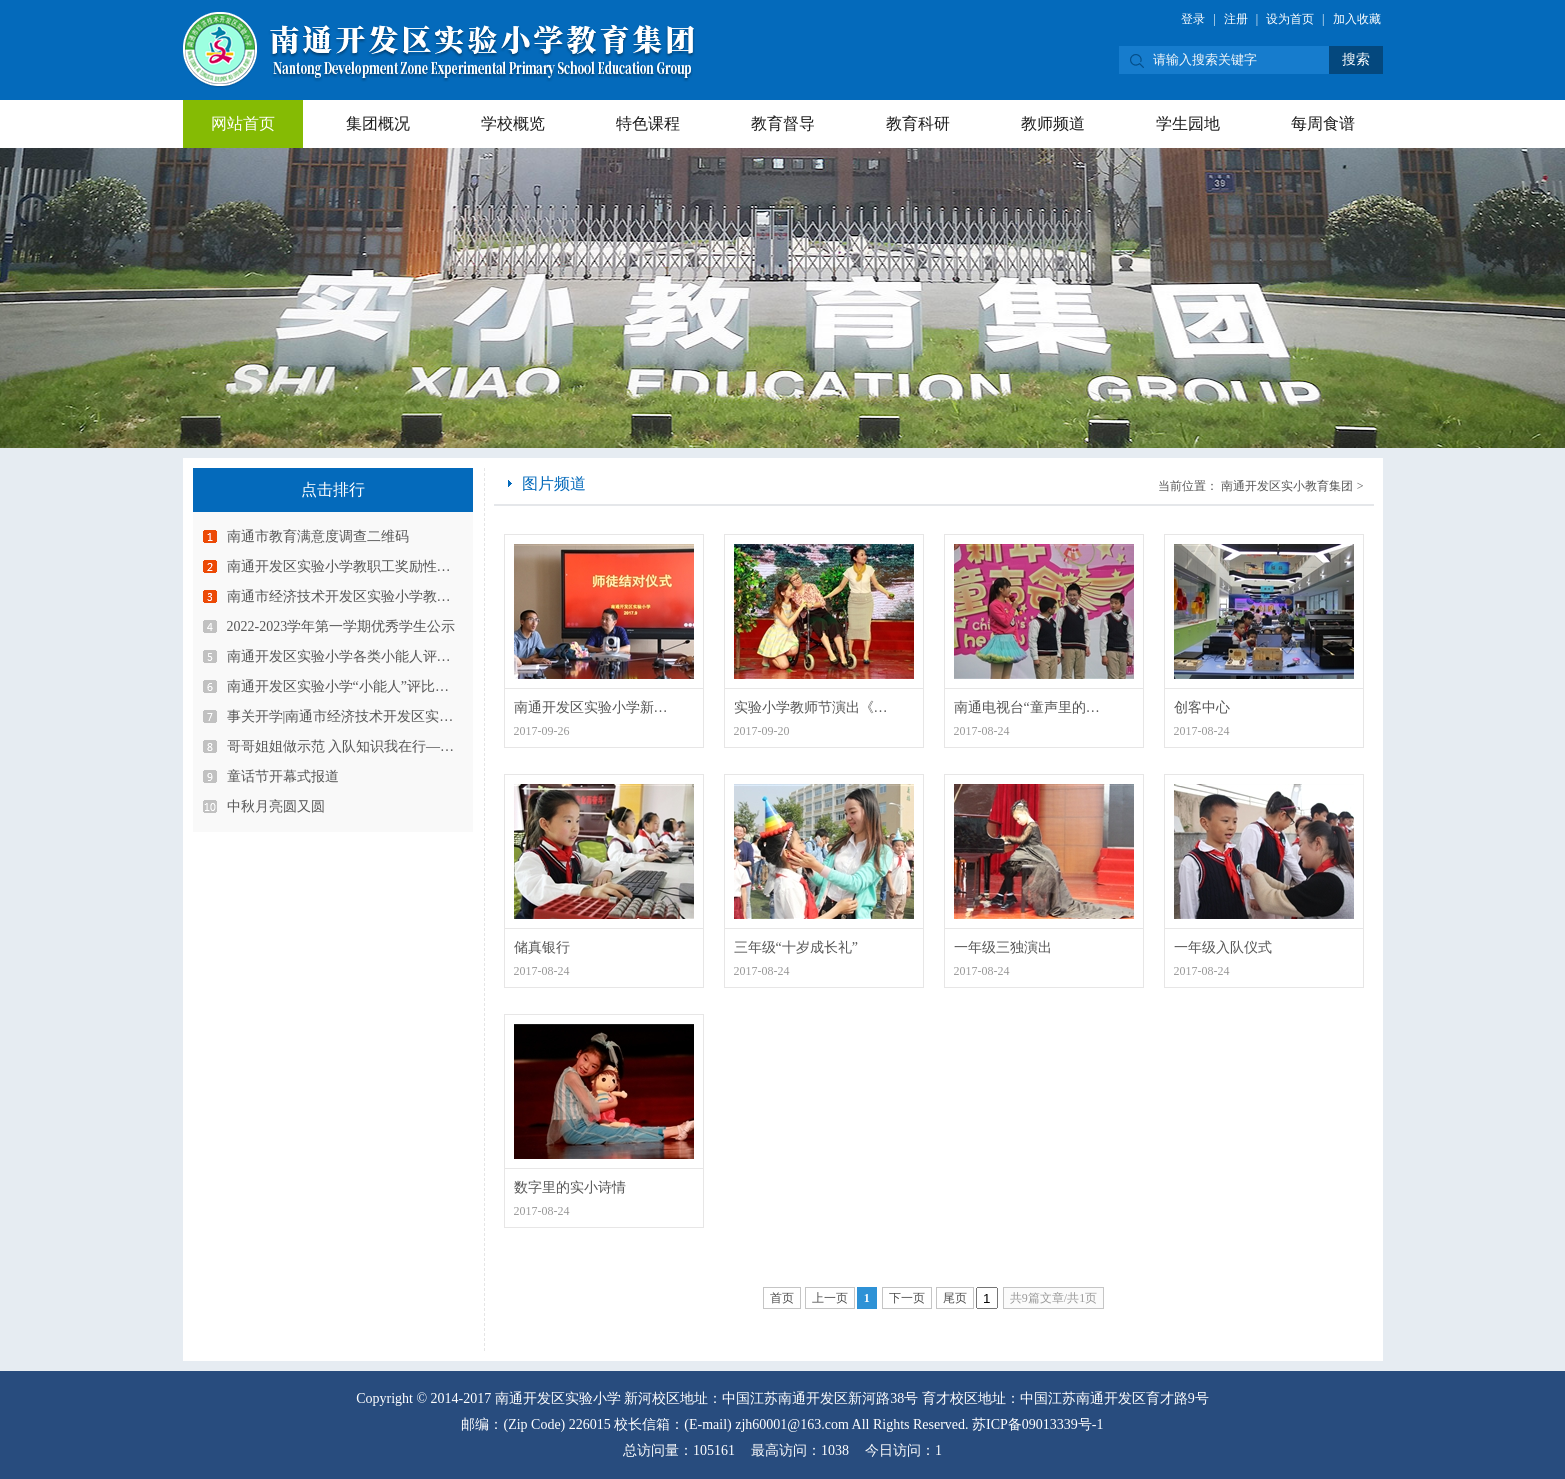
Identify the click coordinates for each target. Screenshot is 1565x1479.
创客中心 (1202, 707)
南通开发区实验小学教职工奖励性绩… (346, 566)
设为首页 (1290, 19)
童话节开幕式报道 (283, 776)
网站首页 (243, 123)
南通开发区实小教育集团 (1287, 486)
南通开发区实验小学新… (591, 707)
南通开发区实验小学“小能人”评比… (338, 686)
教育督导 (783, 123)
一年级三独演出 (1003, 947)
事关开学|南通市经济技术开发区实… (340, 716)
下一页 (907, 1298)
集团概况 (378, 123)
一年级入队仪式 (1223, 947)
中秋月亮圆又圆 (276, 806)
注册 (1236, 19)
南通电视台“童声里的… (1027, 707)
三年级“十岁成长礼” (796, 947)
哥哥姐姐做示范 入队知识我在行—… (341, 746)
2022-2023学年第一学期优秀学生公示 (341, 626)
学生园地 (1188, 123)
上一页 (830, 1298)
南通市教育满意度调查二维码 (318, 536)
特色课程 (648, 123)
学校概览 (513, 123)
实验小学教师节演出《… (811, 707)
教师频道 (1053, 123)
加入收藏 (1357, 19)
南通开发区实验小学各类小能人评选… (346, 656)
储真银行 (542, 947)
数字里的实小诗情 (570, 1187)
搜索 (1356, 59)
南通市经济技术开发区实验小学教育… (346, 596)
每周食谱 (1323, 123)
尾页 (955, 1298)
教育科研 (918, 123)
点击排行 (333, 489)
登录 (1193, 19)
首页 (782, 1298)
